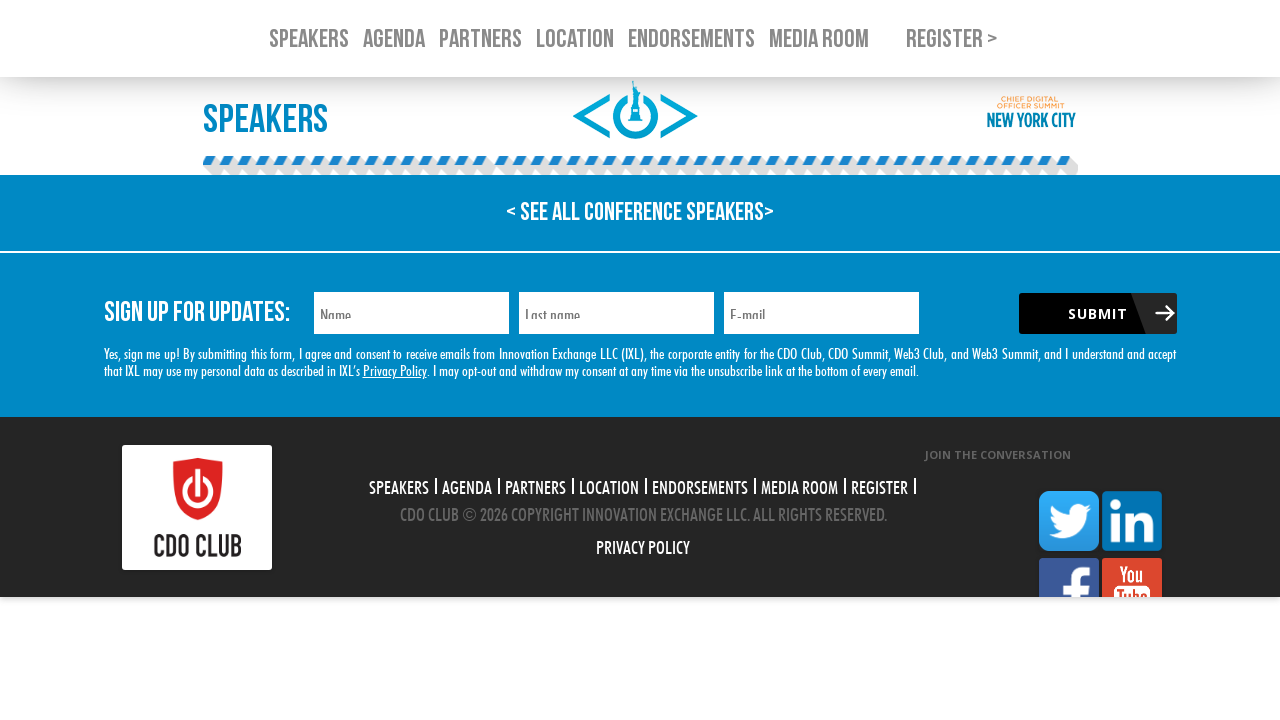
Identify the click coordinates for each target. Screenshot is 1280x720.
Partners (535, 485)
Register (879, 485)
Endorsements (700, 485)
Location (609, 485)
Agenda (467, 485)
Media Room (799, 485)
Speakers (399, 485)
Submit (1098, 313)
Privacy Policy (395, 368)
